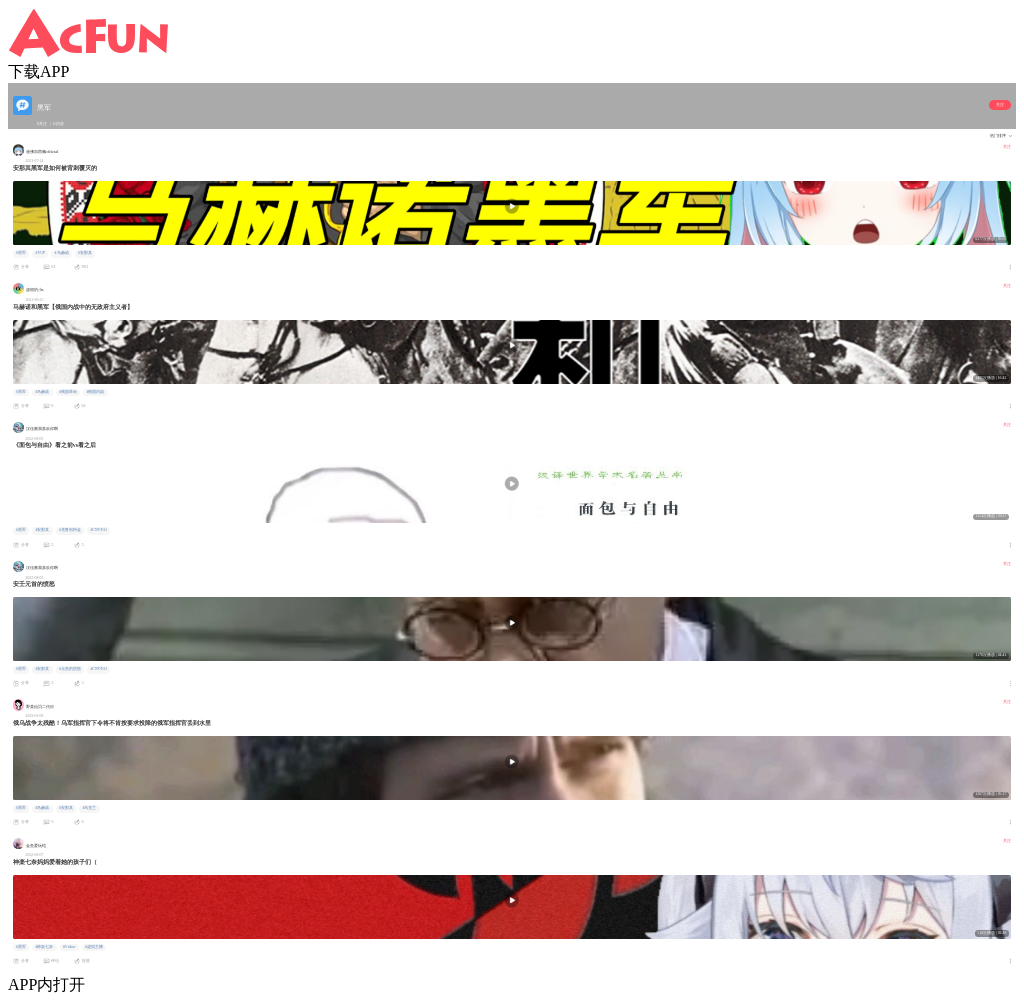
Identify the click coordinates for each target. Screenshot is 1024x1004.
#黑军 (21, 253)
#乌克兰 (89, 808)
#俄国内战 (95, 392)
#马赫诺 (62, 253)
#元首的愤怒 (70, 669)
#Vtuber (69, 947)
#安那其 (85, 253)
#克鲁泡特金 (70, 530)
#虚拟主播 (94, 947)
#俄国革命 (68, 392)
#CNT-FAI (98, 530)
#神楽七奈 (44, 947)
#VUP (40, 253)
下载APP (38, 71)
